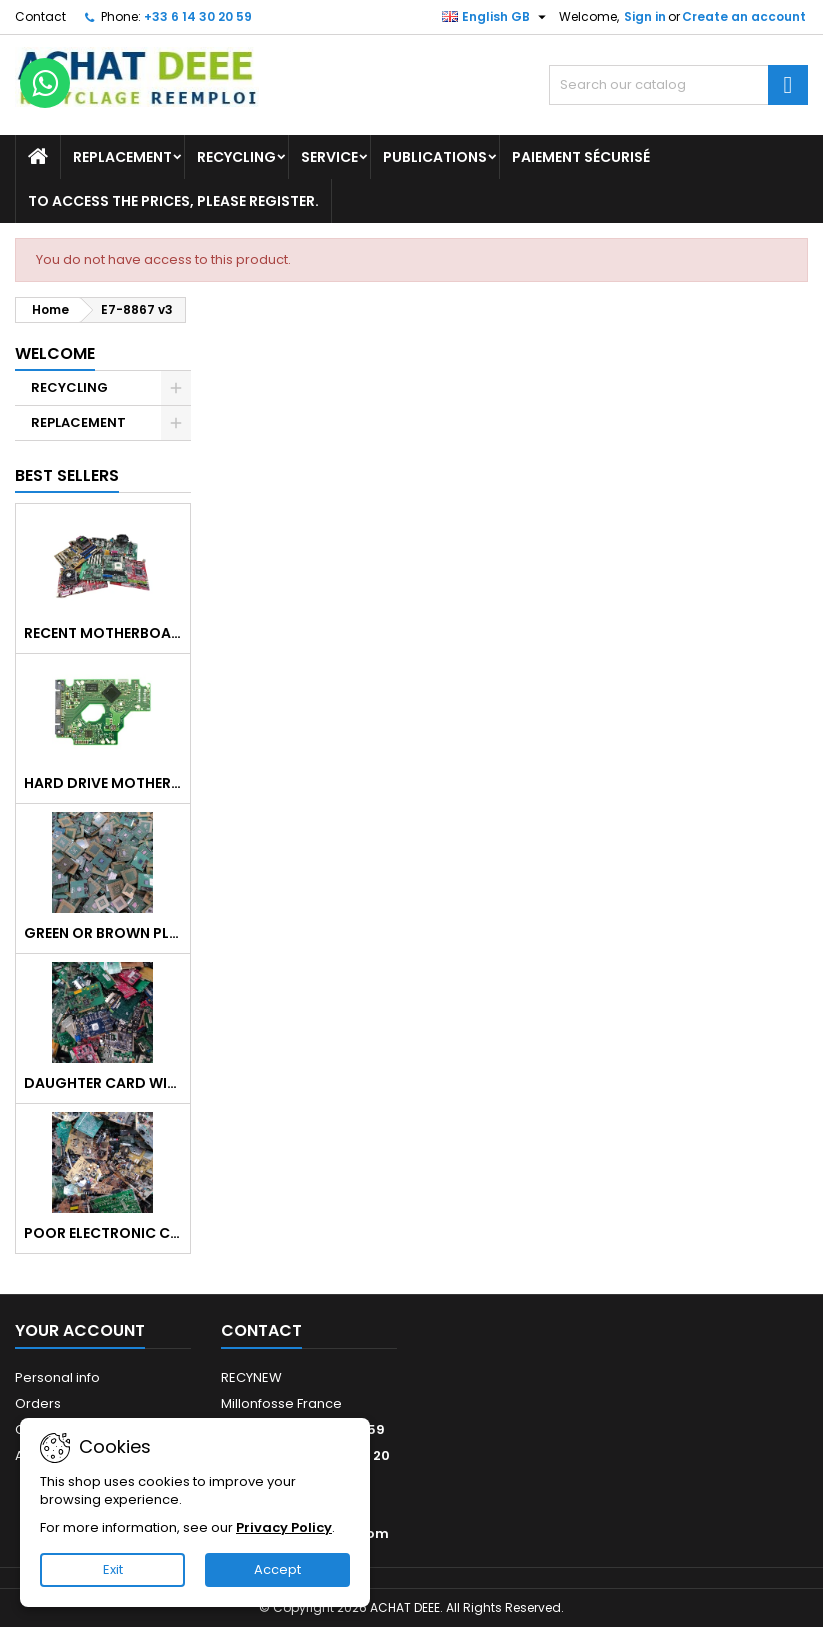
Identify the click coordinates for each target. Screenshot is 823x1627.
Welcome (55, 353)
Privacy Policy (284, 1527)
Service (329, 157)
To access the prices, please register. (173, 201)
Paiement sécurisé (581, 157)
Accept (277, 1569)
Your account (80, 1330)
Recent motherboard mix (103, 633)
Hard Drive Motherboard (103, 783)
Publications (435, 157)
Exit (113, 1569)
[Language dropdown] (496, 17)
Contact (40, 16)
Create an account (744, 16)
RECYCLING (236, 157)
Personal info (57, 1377)
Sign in (645, 16)
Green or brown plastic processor (103, 933)
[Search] (678, 85)
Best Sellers (67, 475)
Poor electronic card (103, 1233)
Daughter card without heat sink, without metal (103, 1083)
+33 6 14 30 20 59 (198, 16)
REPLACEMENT (122, 157)
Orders (38, 1403)
